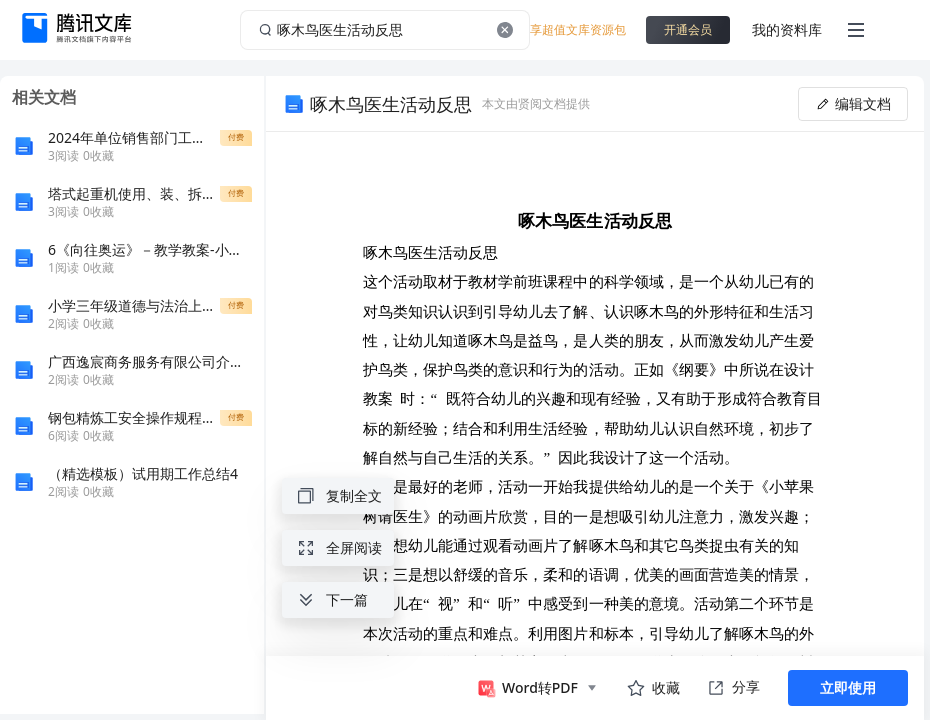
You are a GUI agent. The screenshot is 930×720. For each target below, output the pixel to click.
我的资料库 (787, 29)
